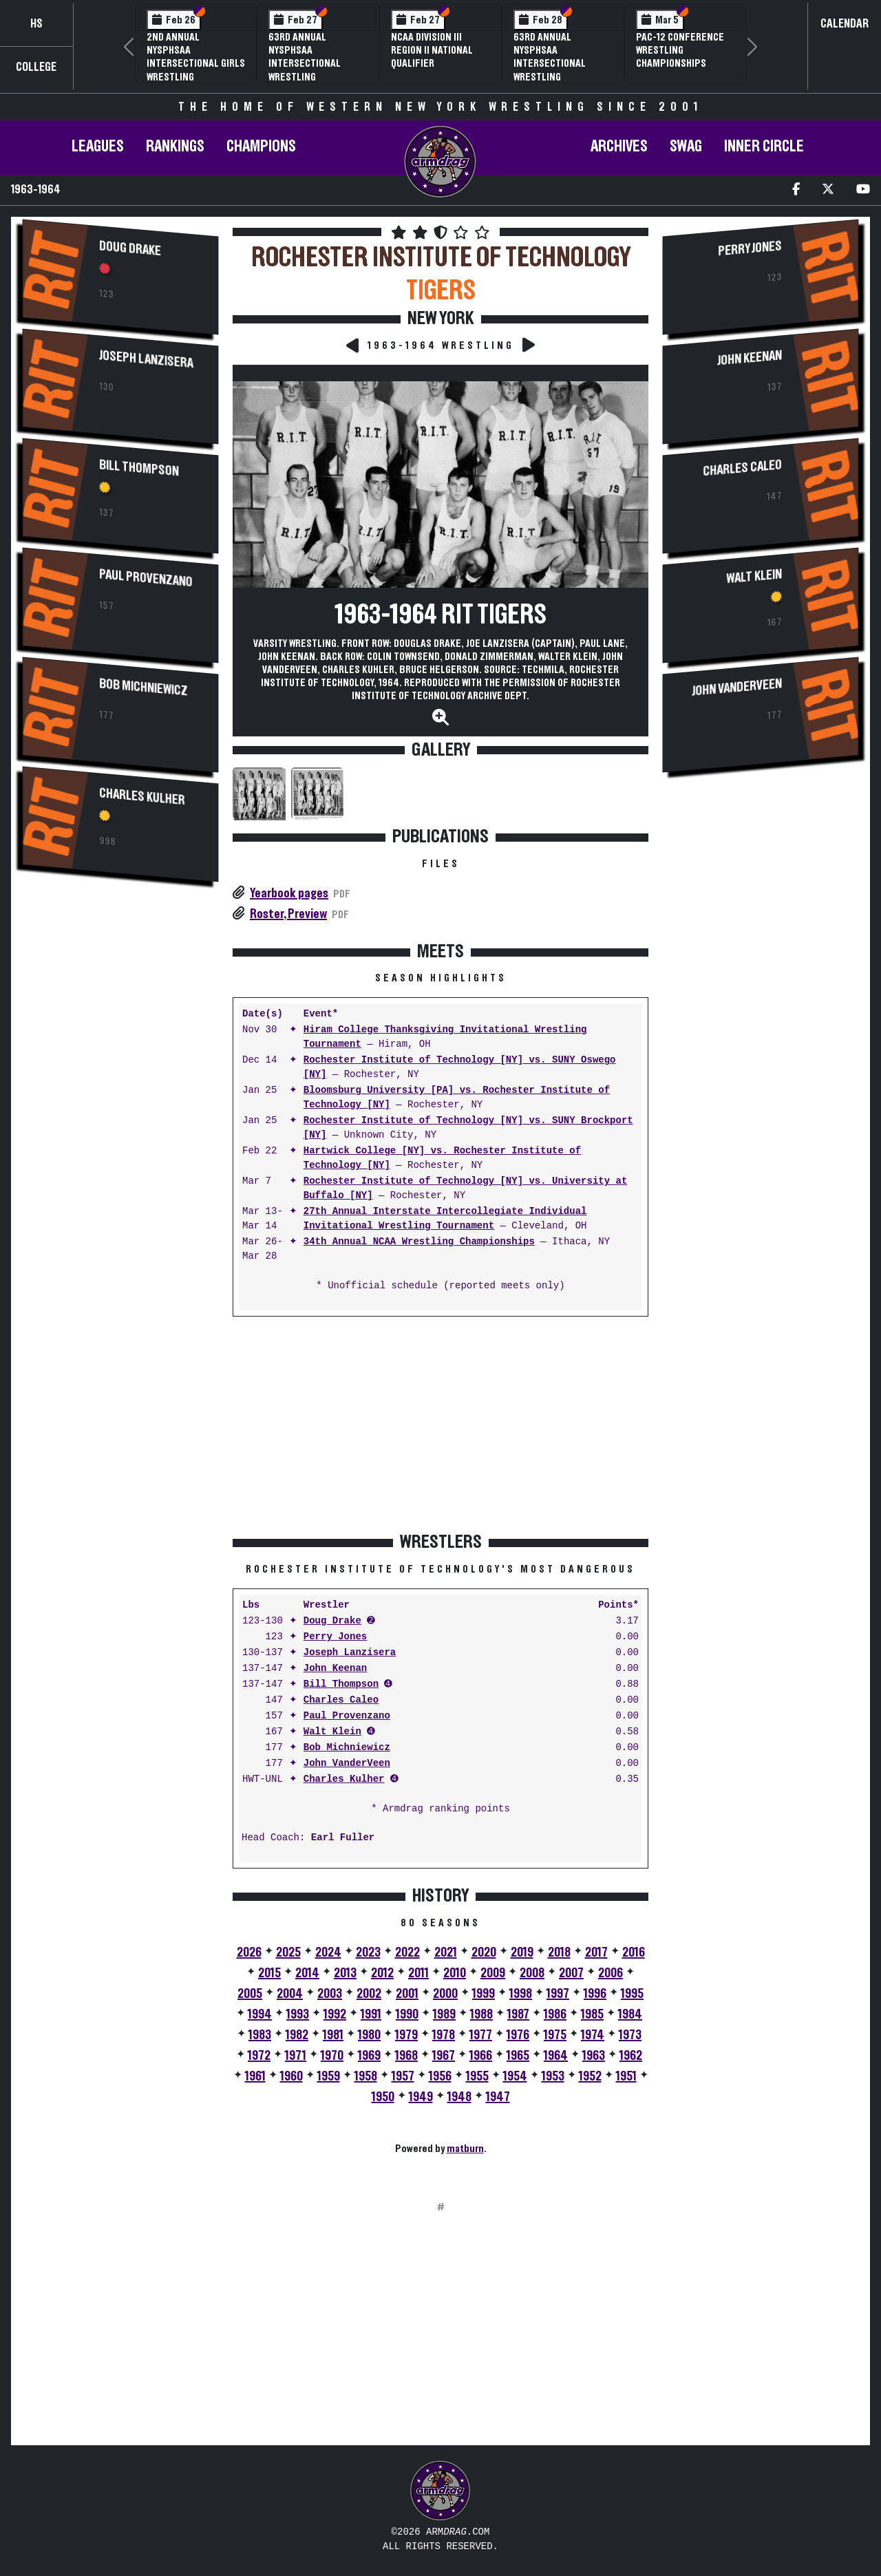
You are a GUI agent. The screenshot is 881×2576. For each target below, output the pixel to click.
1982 (297, 2035)
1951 (626, 2076)
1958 (365, 2076)
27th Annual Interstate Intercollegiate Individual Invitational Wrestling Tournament (445, 1219)
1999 (483, 1994)
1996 (595, 1994)
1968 (406, 2056)
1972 (259, 2056)
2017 (596, 1952)
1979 (406, 2035)
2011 (418, 1973)
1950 (383, 2097)
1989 (444, 2014)
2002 (369, 1994)
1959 (328, 2076)
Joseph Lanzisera (146, 359)
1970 (332, 2056)
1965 (518, 2056)
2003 (329, 1994)
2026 (249, 1952)
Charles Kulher (142, 796)
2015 (269, 1973)
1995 (632, 1994)
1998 (520, 1994)
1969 (369, 2056)
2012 (382, 1973)
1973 (630, 2035)
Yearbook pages (289, 893)
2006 (610, 1973)
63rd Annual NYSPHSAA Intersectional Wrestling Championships (304, 64)
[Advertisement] (120, 1123)
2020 (483, 1952)
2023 (368, 1952)
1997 (557, 1994)
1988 (481, 2014)
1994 (260, 2014)
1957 (403, 2076)
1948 (459, 2097)
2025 (288, 1952)
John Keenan (335, 1668)
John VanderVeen (347, 1763)
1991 (371, 2014)
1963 (593, 2056)
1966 (480, 2056)
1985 (592, 2014)
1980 (369, 2035)
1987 (518, 2014)
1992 (334, 2014)
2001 (407, 1994)
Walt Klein (332, 1731)
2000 (445, 1994)
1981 (333, 2035)
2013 (345, 1973)
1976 (518, 2035)
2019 (522, 1952)
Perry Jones (335, 1636)
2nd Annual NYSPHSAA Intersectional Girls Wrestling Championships (196, 64)
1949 (421, 2097)
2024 (328, 1952)
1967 (443, 2056)
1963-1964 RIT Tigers (440, 615)
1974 (592, 2035)
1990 (407, 2014)
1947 (498, 2097)
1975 (555, 2035)
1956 (440, 2076)
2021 (445, 1952)
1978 (443, 2035)
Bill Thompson (139, 468)
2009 (492, 1973)
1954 (515, 2076)
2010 (454, 1973)
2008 (532, 1973)
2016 (633, 1952)
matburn (465, 2148)
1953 (553, 2076)
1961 (255, 2076)
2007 (571, 1973)
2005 (249, 1994)
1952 (590, 2076)
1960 (291, 2076)
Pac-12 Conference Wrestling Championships (680, 50)
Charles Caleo (341, 1700)
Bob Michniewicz (143, 687)
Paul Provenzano (145, 578)
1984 (630, 2014)
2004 (290, 1994)
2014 (307, 1973)
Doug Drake (130, 248)
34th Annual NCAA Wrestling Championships (419, 1241)
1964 (556, 2056)
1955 (477, 2076)
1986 (555, 2014)
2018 (559, 1952)
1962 (630, 2056)
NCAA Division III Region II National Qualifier (432, 50)
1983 (259, 2035)
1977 (480, 2035)
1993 (297, 2014)
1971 (295, 2056)
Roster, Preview (288, 914)
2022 (407, 1952)
